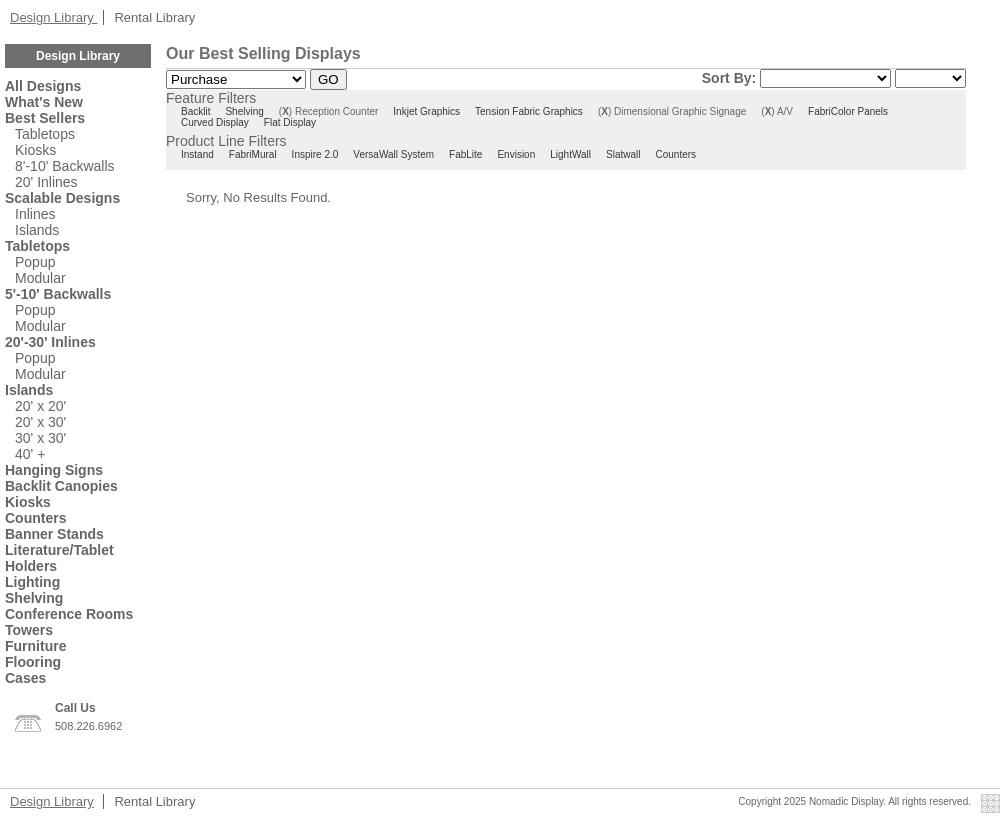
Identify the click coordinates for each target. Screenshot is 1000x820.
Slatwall (623, 154)
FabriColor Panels (848, 111)
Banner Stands (54, 534)
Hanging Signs (54, 470)
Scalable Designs (62, 198)
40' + (30, 454)
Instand (197, 154)
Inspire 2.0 (315, 154)
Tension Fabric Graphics (529, 111)
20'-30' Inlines (50, 342)
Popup (35, 262)
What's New (44, 102)
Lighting (32, 582)
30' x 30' (40, 438)
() (285, 111)
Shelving (34, 598)
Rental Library (154, 17)
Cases (25, 678)
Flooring (33, 662)
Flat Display (290, 122)
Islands (37, 230)
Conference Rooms (69, 614)
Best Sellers (45, 118)
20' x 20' (40, 406)
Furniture (35, 646)
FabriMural (253, 154)
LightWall (570, 154)
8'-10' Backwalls (65, 166)
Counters (35, 518)
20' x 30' (40, 422)
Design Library (53, 17)
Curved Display (215, 122)
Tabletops (45, 134)
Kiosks (35, 150)
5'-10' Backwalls (58, 294)
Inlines (35, 214)
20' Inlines (46, 182)
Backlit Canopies (61, 486)
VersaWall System (393, 154)
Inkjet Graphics (426, 111)
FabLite (465, 154)
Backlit (195, 111)
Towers (29, 630)
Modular (40, 278)
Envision (516, 154)
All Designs (43, 86)
